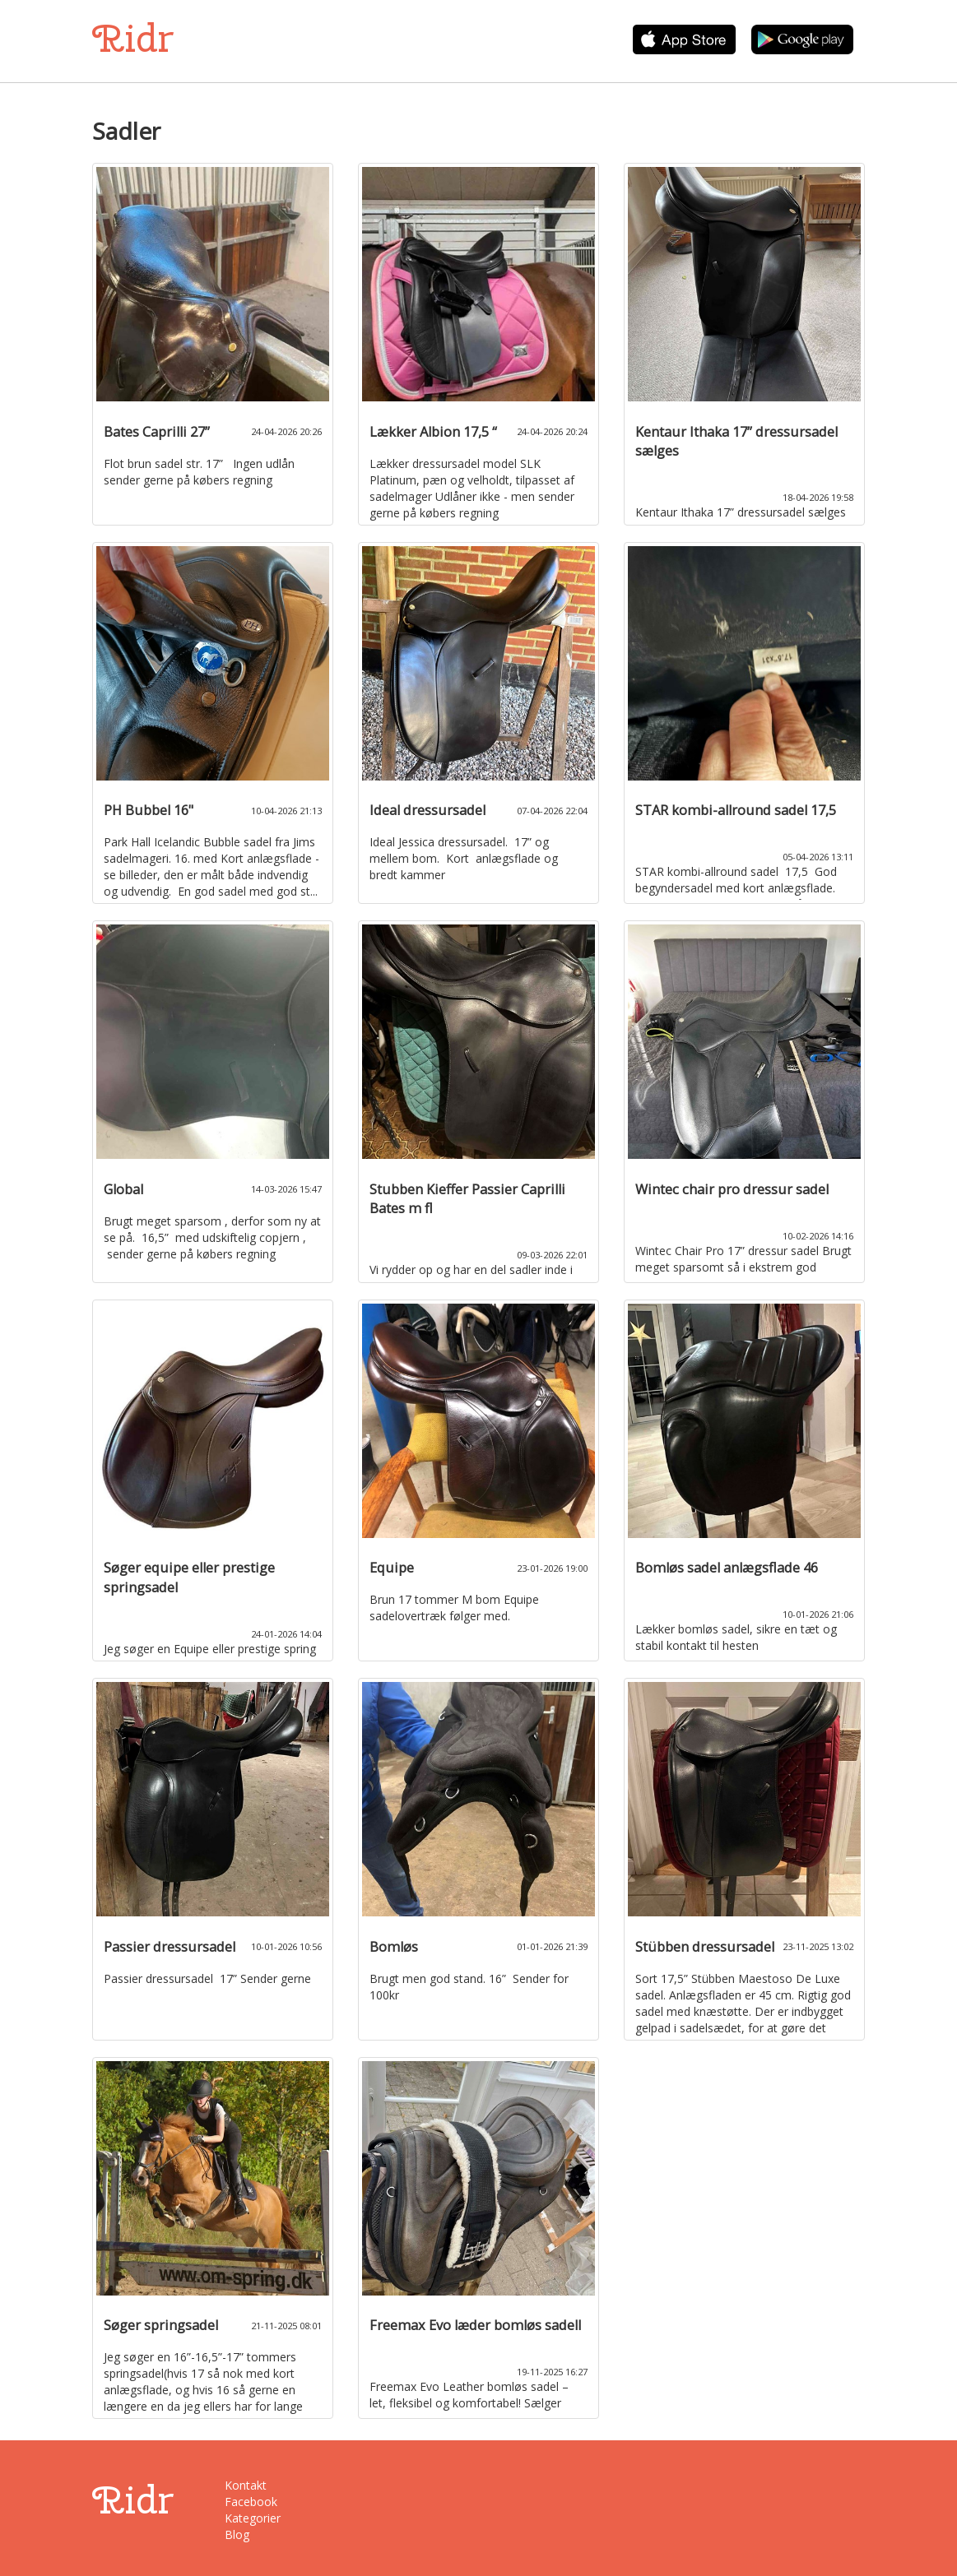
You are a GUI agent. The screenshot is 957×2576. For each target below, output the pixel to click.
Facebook (251, 2501)
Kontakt (246, 2485)
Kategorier (253, 2518)
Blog (237, 2534)
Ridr (133, 38)
